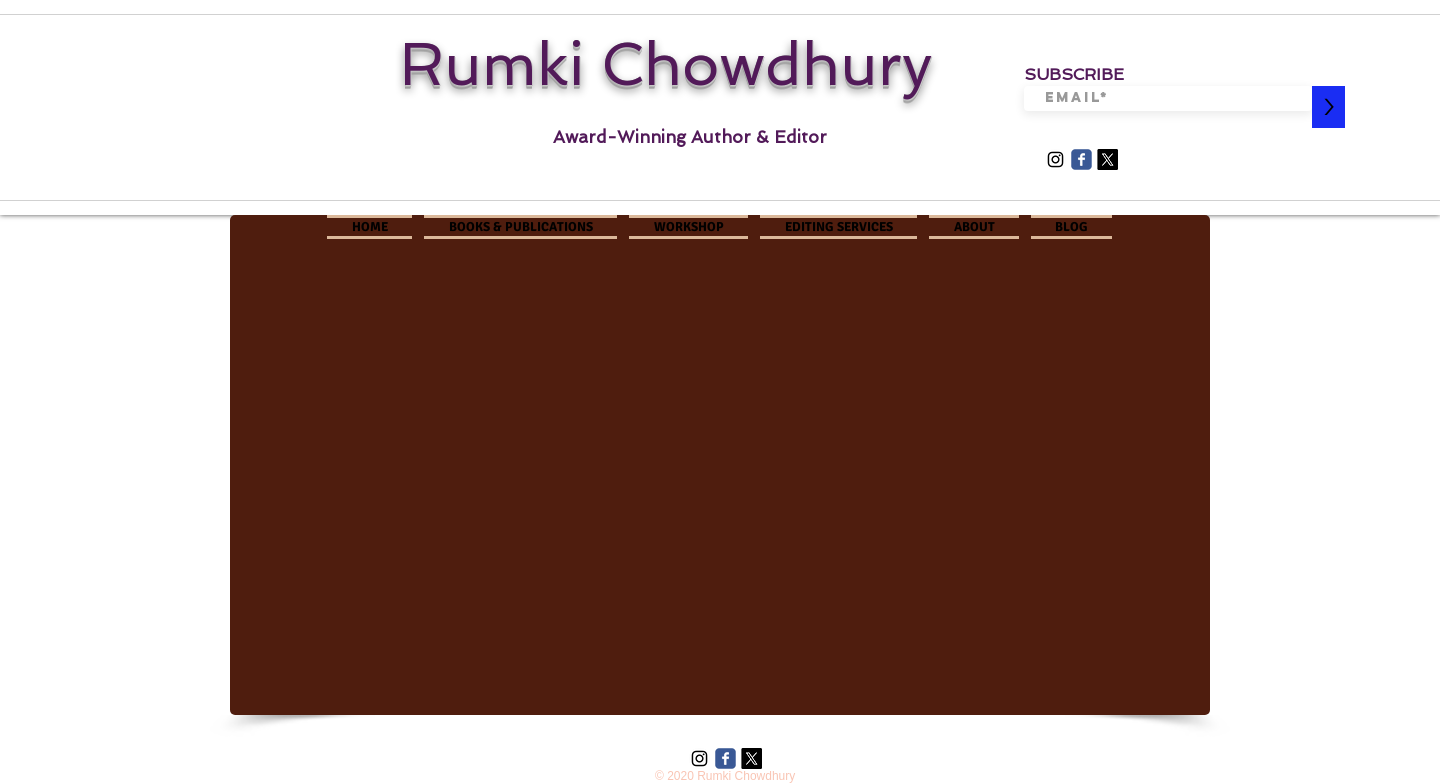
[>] (1328, 107)
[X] (1107, 159)
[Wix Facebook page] (1081, 159)
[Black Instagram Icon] (1055, 159)
